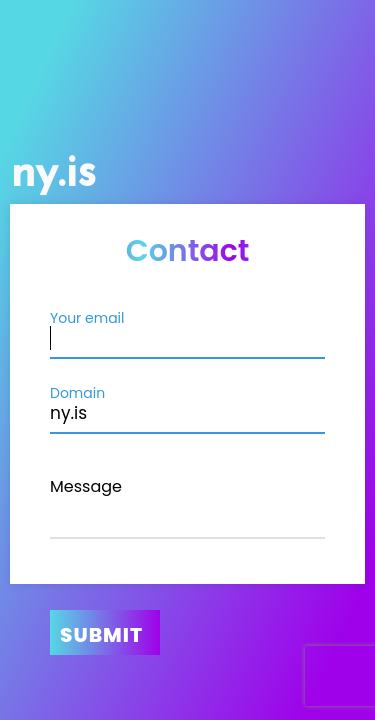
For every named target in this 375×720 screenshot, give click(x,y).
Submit (101, 635)
